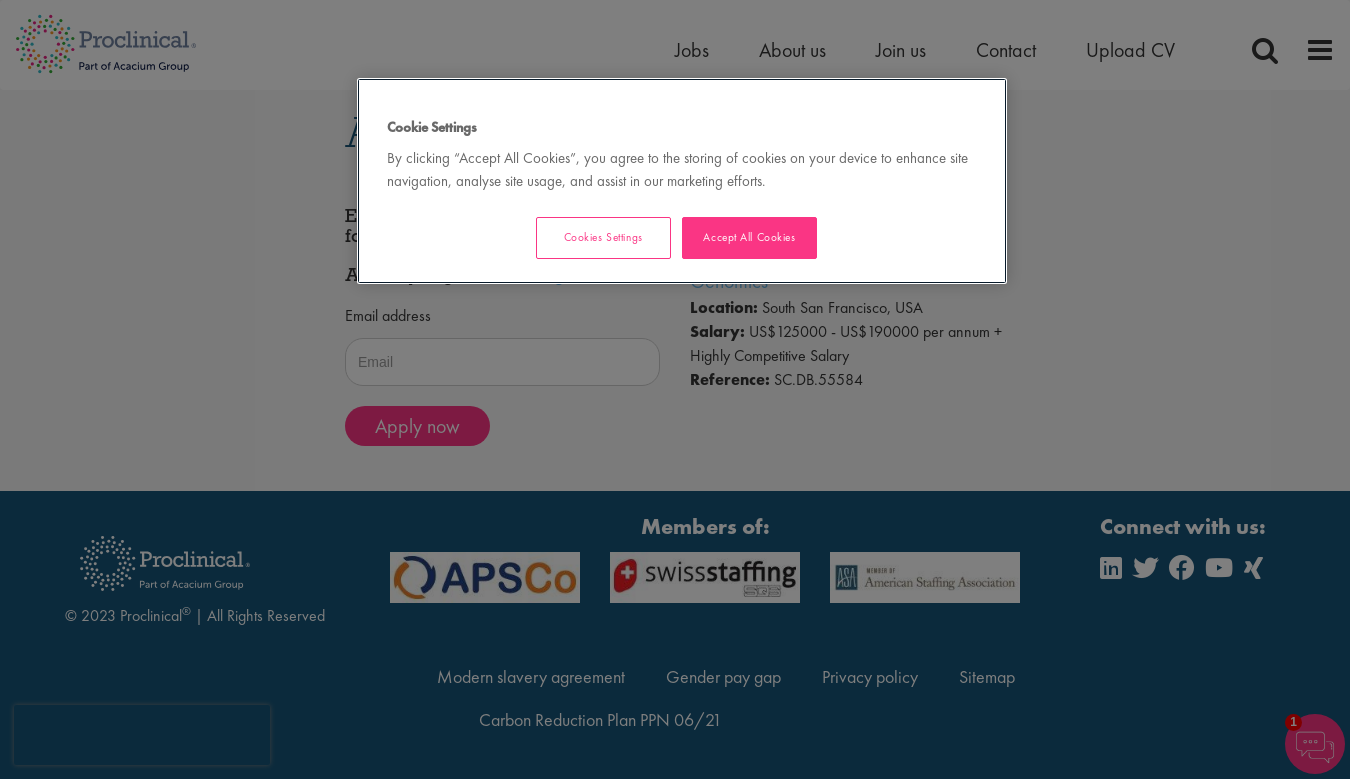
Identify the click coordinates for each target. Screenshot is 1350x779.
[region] (682, 181)
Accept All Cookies (749, 237)
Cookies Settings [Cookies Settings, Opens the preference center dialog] (603, 237)
